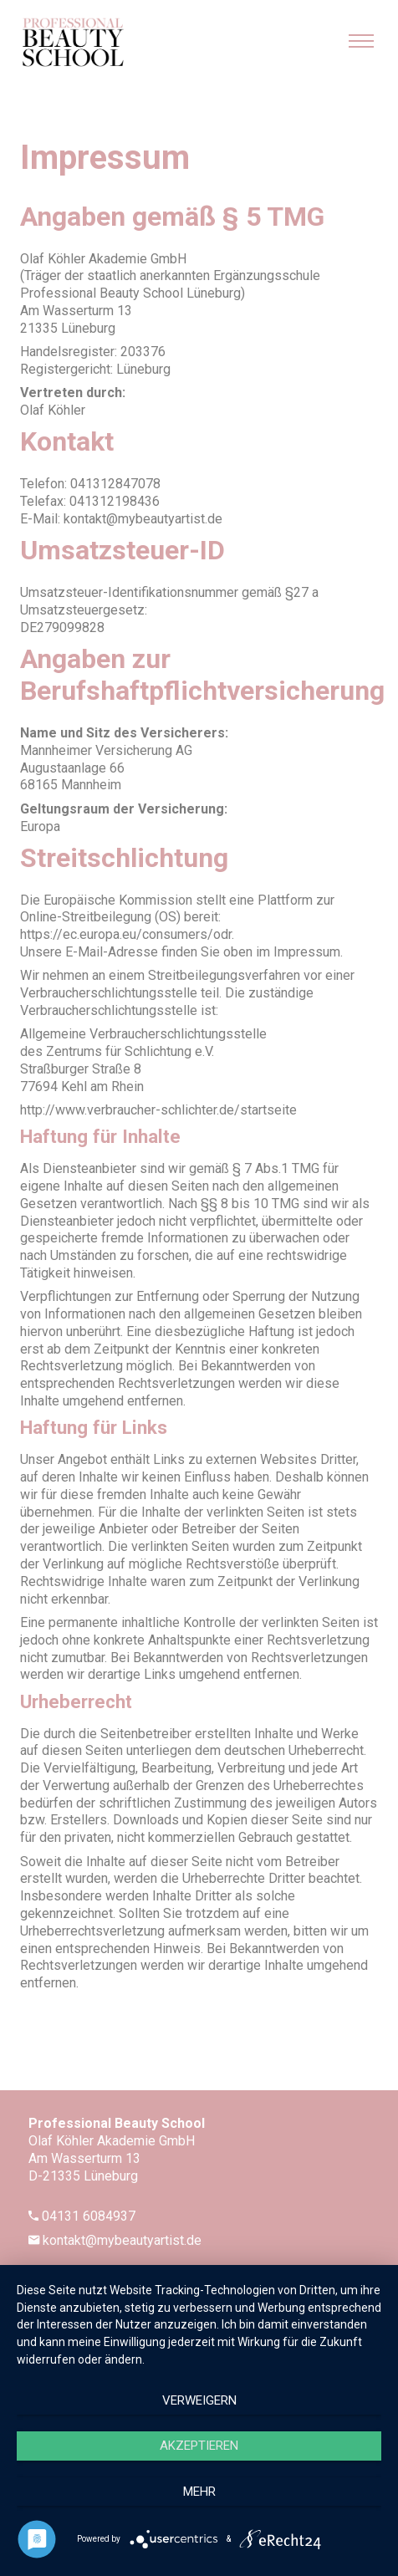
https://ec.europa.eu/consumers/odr (126, 934)
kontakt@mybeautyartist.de (122, 2240)
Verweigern (199, 2400)
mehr (199, 2491)
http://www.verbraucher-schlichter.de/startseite (158, 1110)
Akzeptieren (199, 2445)
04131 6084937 (88, 2216)
